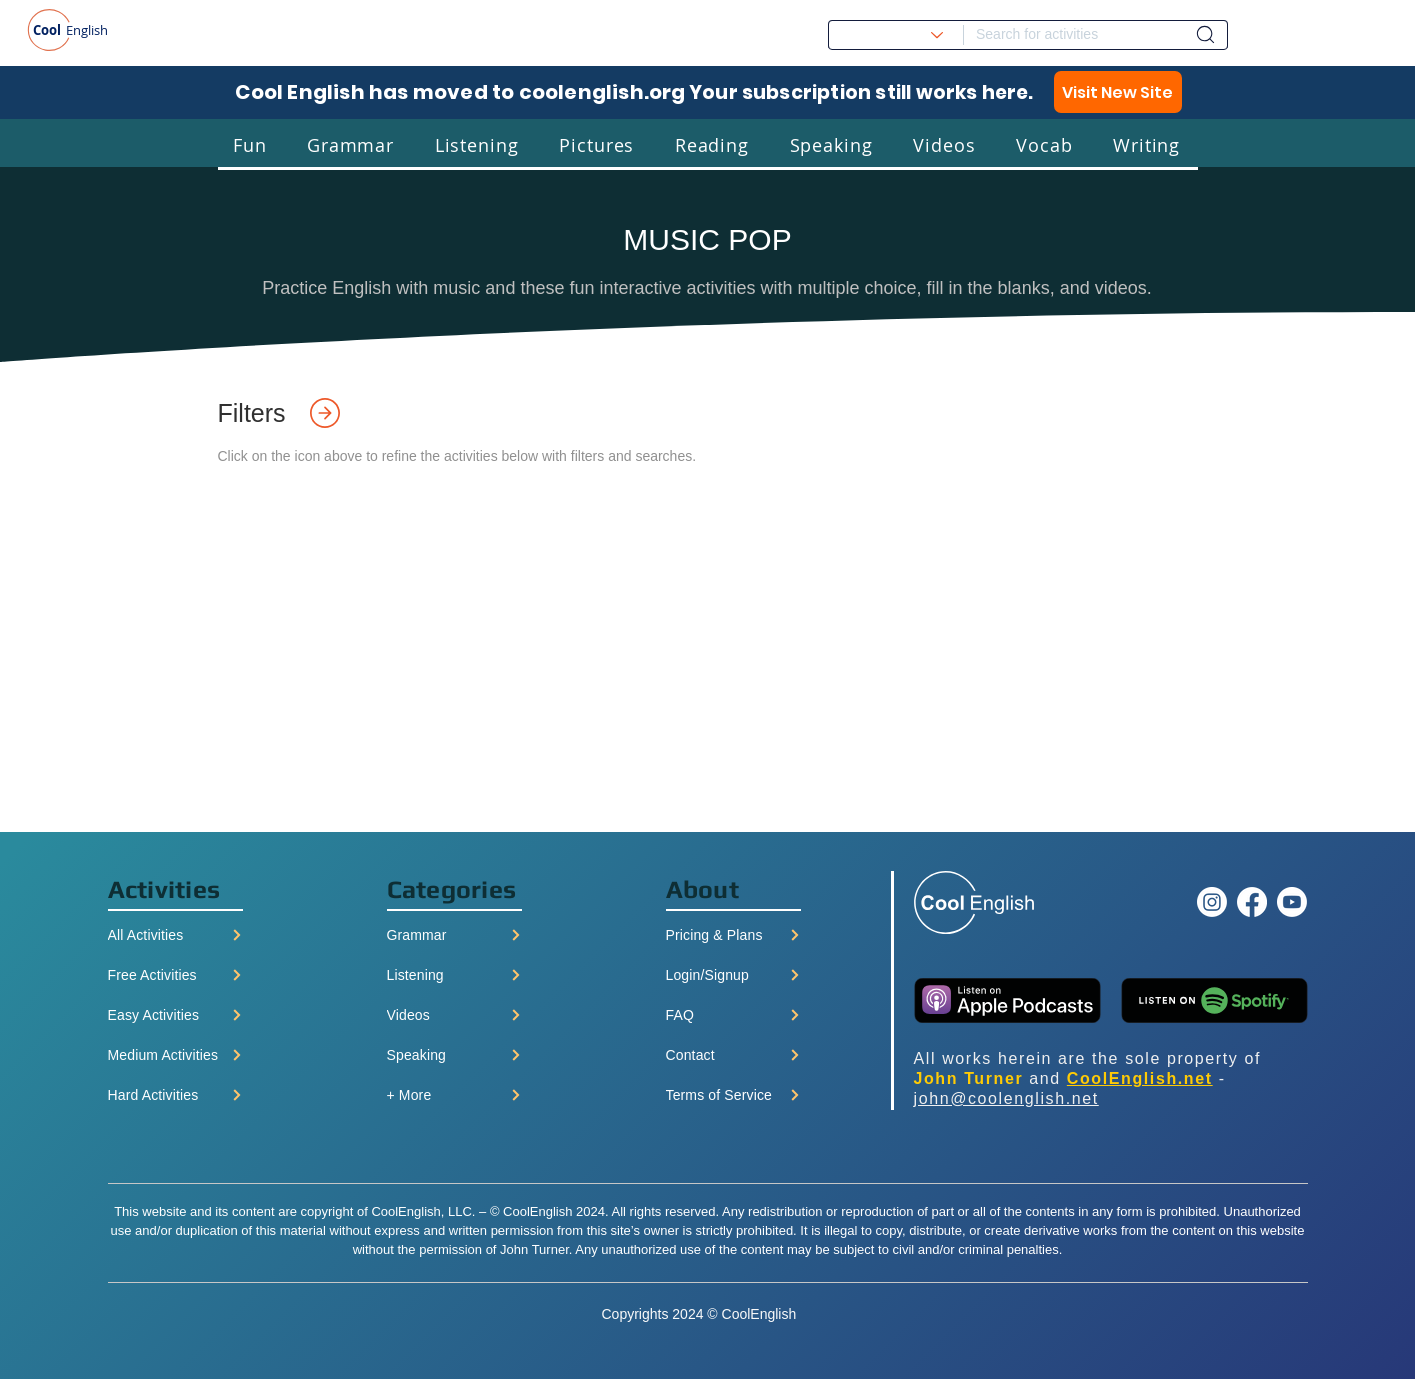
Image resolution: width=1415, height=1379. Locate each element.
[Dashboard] (1205, 34)
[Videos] (454, 1015)
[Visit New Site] (1118, 92)
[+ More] (454, 1095)
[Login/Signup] (733, 975)
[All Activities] (175, 935)
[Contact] (733, 1055)
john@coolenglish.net (1006, 1098)
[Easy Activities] (175, 1015)
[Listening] (454, 975)
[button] (250, 144)
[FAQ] (733, 1015)
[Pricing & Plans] (733, 935)
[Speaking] (454, 1055)
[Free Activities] (175, 975)
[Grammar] (454, 935)
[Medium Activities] (175, 1055)
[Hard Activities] (175, 1095)
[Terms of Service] (733, 1095)
